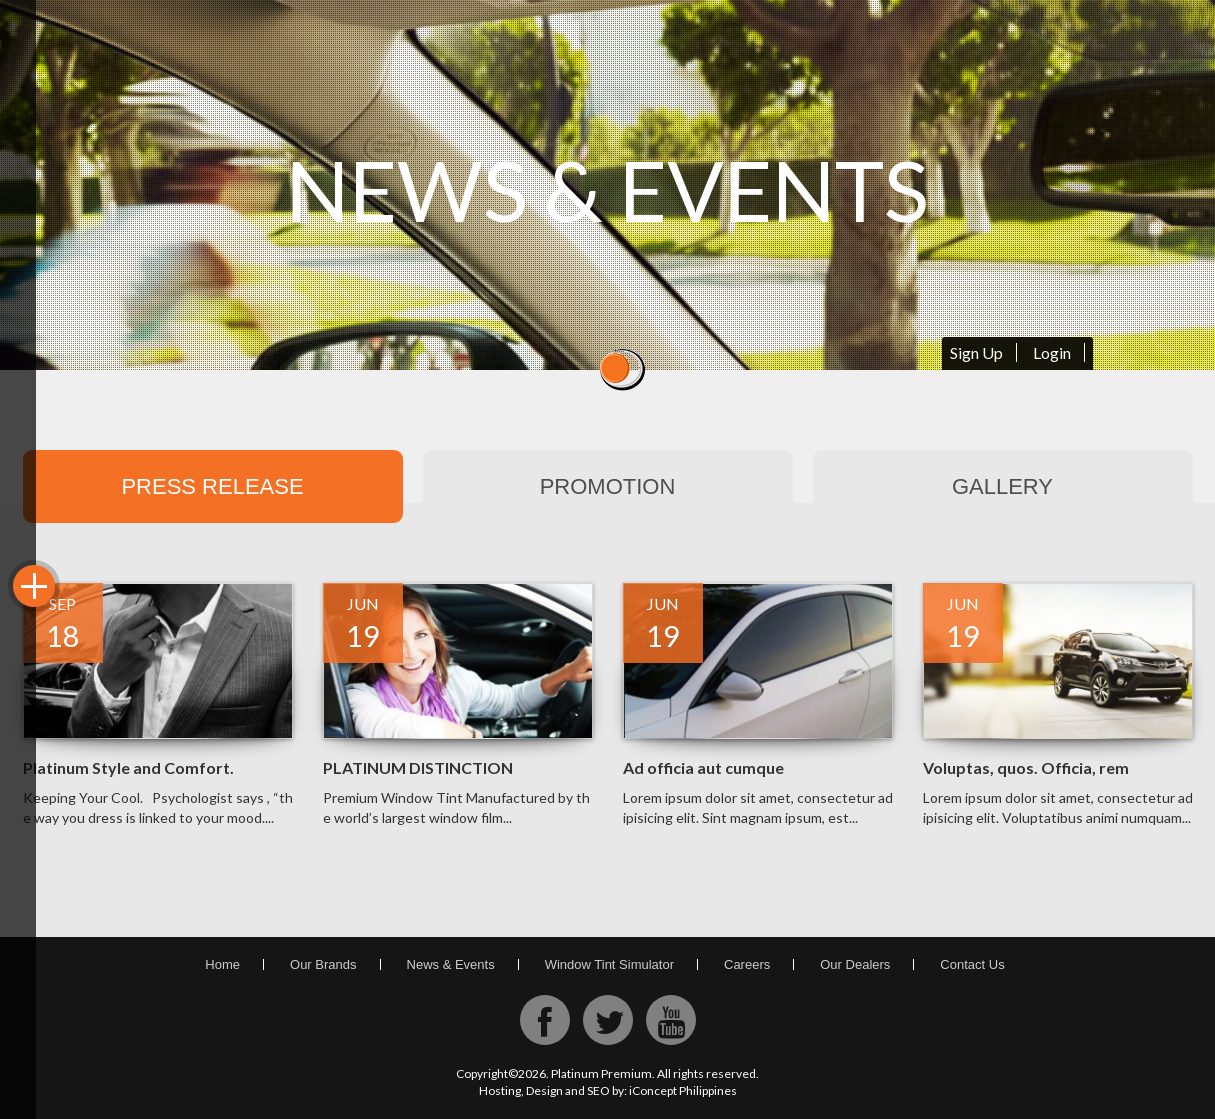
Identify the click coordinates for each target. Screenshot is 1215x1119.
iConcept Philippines (683, 1090)
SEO (598, 1090)
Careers (747, 964)
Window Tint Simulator (609, 964)
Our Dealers (855, 964)
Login (1052, 352)
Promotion (608, 486)
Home (222, 964)
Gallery (1002, 486)
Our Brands (323, 964)
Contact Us (972, 964)
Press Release (212, 486)
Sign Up (976, 352)
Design (544, 1090)
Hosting (500, 1090)
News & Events (451, 964)
